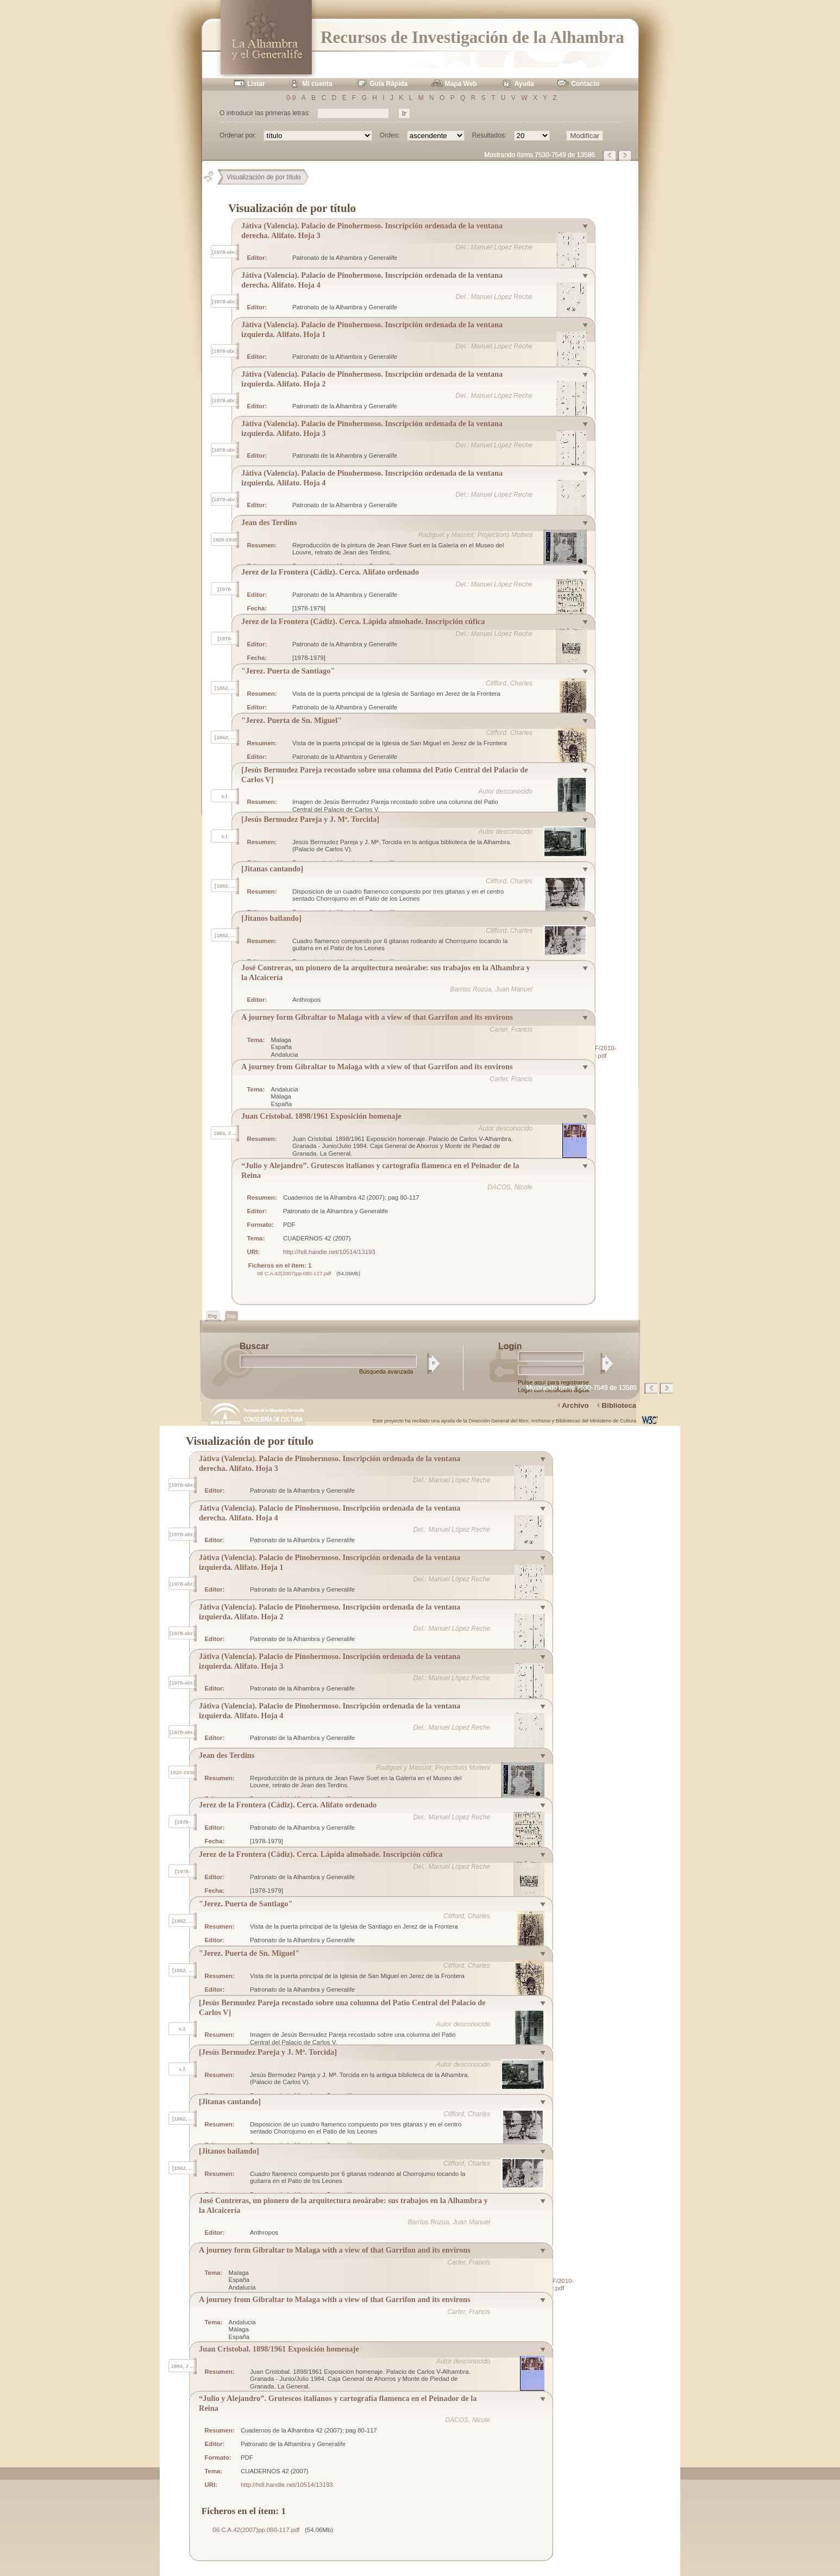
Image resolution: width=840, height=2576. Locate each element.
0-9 (291, 98)
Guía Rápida (388, 84)
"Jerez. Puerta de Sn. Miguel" (291, 720)
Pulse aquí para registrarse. (554, 1382)
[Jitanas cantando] (272, 868)
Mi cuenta (317, 84)
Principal (213, 177)
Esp (231, 1316)
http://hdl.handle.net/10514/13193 (329, 1252)
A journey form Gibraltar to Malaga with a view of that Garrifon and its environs (377, 1017)
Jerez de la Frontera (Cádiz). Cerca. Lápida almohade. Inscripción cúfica (363, 621)
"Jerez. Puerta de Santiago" (288, 670)
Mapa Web (461, 84)
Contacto (585, 84)
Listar (256, 84)
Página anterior (610, 155)
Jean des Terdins (269, 522)
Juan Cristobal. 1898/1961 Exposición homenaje (321, 1116)
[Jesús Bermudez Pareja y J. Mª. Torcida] (310, 819)
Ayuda (524, 84)
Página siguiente (625, 155)
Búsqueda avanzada (386, 1371)
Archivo (575, 1405)
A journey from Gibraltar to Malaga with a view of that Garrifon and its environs (377, 1066)
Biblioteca (618, 1405)
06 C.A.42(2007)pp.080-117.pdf (294, 1273)
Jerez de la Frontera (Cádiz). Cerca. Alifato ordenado (330, 571)
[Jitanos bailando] (271, 918)
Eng (213, 1316)
